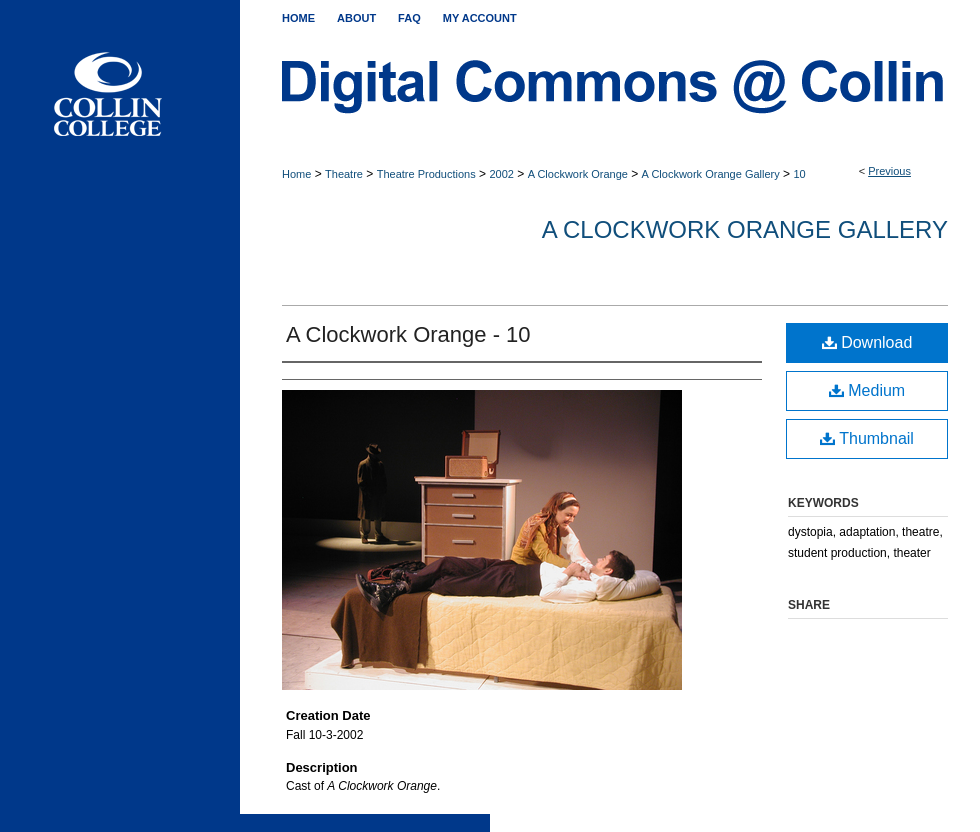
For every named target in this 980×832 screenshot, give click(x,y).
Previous (889, 171)
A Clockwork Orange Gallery (711, 174)
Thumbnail (867, 438)
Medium (867, 390)
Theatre (344, 174)
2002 (501, 174)
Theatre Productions (426, 174)
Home (296, 174)
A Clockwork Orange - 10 (408, 334)
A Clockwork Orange (578, 174)
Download (867, 342)
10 (799, 174)
